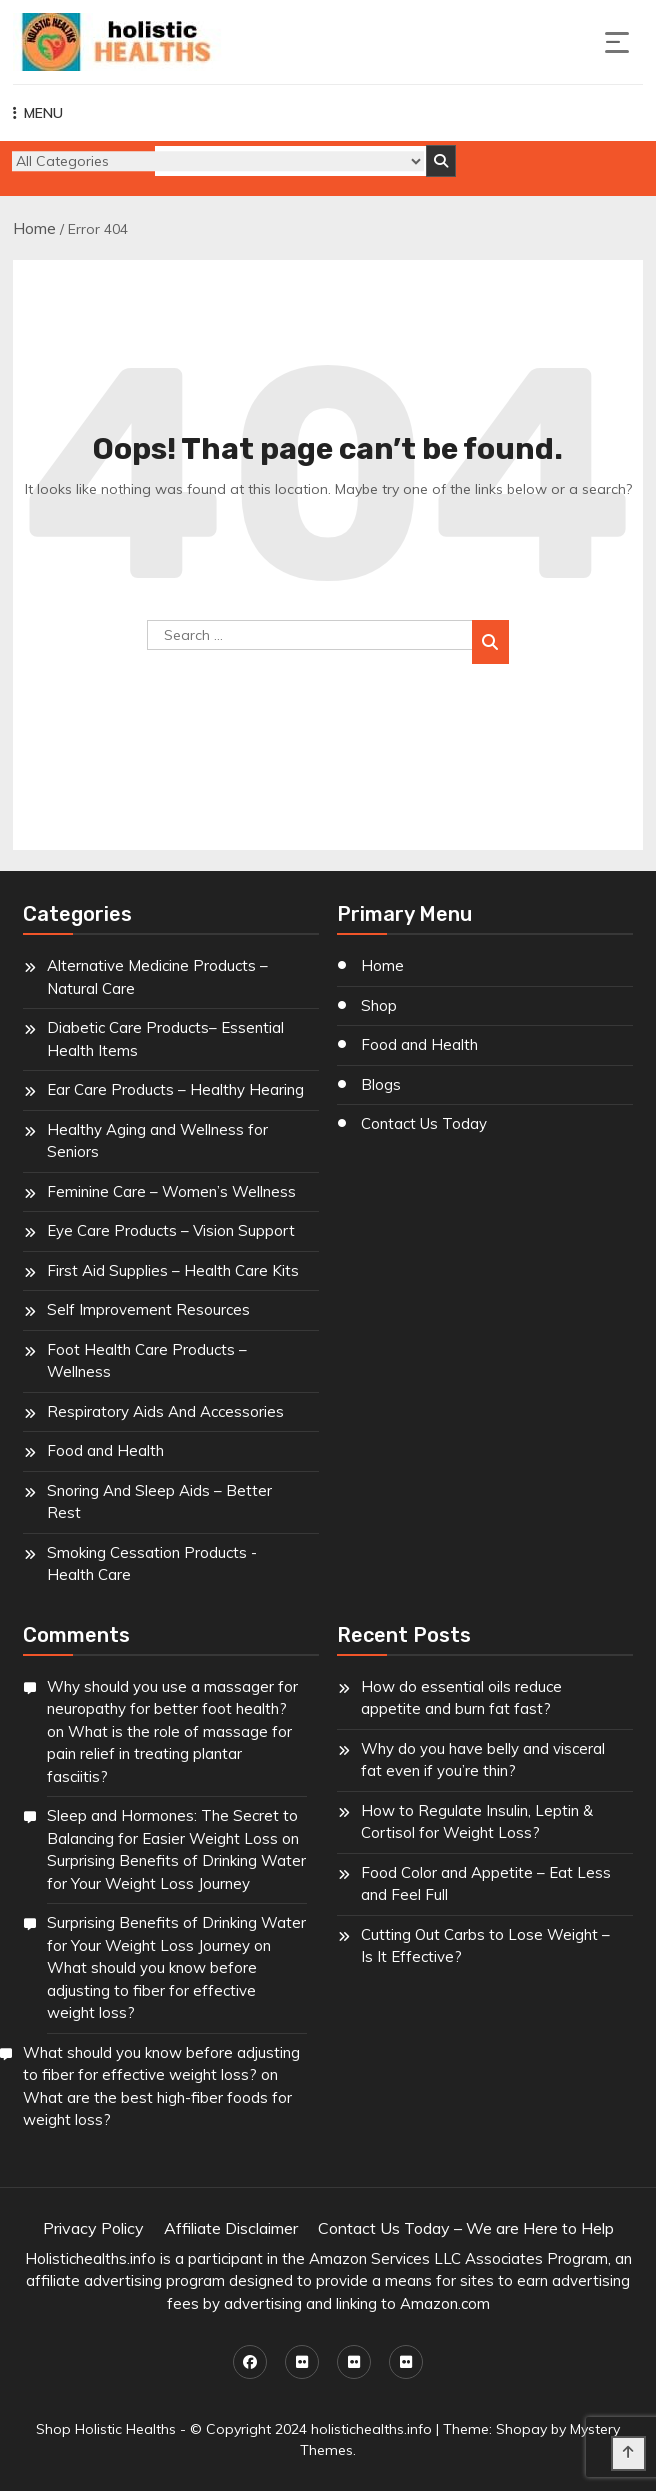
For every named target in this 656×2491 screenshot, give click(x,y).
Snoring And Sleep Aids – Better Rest (159, 1502)
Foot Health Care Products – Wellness (147, 1361)
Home (34, 228)
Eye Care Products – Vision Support (171, 1230)
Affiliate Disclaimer (231, 2228)
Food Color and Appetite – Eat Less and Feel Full (486, 1884)
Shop (379, 1005)
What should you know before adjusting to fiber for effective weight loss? (152, 1990)
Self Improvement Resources (148, 1309)
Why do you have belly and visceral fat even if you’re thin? (483, 1760)
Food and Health (105, 1450)
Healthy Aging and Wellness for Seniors (157, 1141)
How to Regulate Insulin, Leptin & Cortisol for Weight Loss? (477, 1822)
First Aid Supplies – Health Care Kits (173, 1270)
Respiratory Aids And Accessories (165, 1411)
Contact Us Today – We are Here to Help (466, 2228)
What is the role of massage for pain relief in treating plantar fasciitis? (169, 1754)
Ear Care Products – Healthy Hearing (175, 1089)
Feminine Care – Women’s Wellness (171, 1191)
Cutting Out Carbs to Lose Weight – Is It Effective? (485, 1946)
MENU (38, 113)
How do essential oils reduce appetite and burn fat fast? (461, 1698)
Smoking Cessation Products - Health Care (152, 1564)
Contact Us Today (424, 1123)
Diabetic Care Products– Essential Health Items (165, 1039)
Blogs (381, 1084)
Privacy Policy (93, 2228)
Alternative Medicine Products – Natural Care (157, 977)
